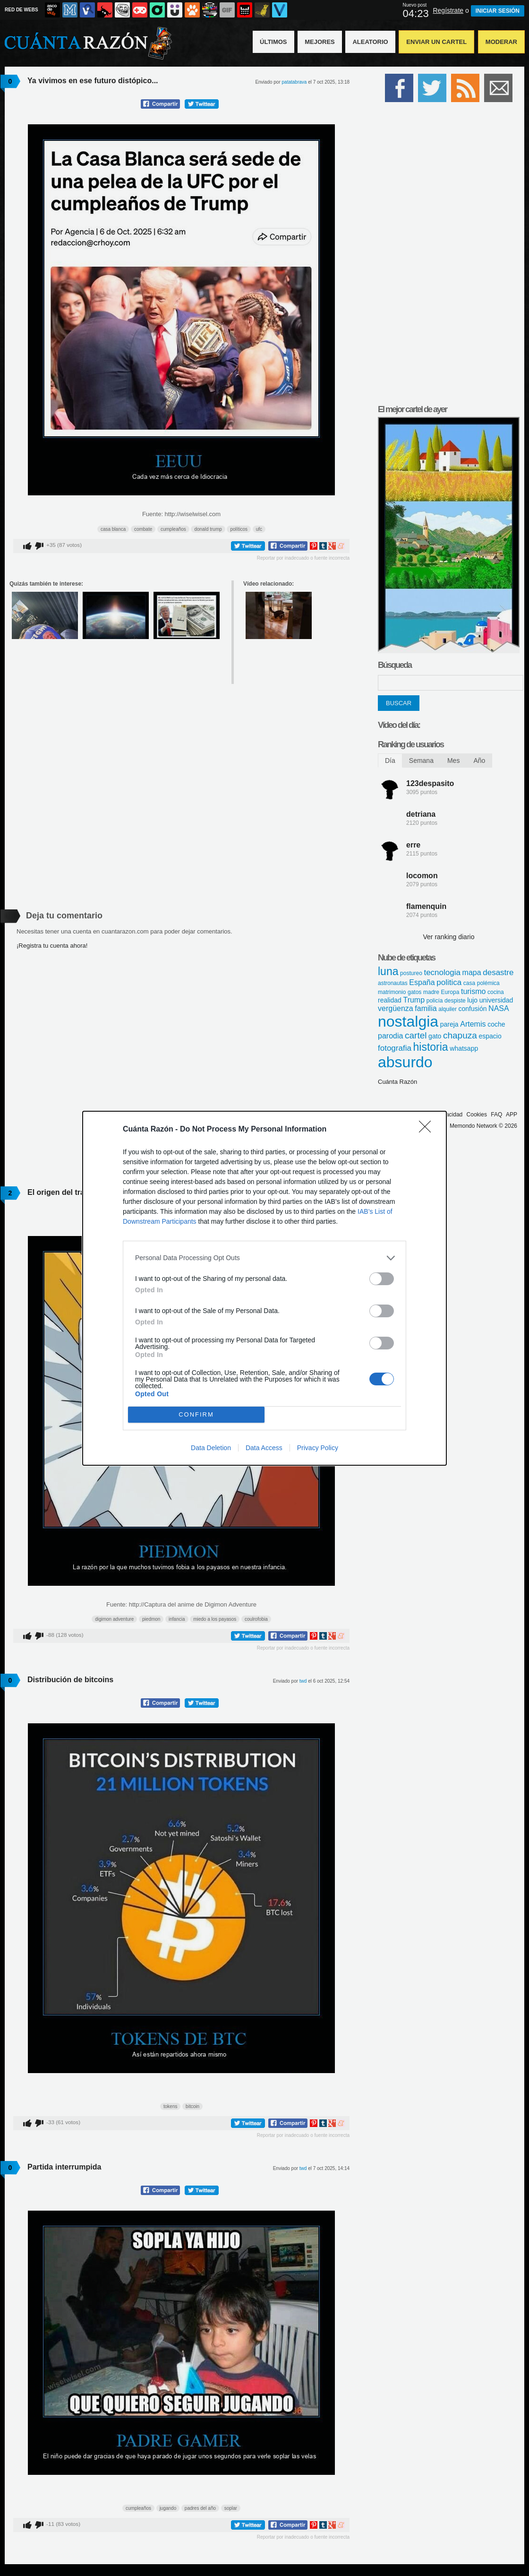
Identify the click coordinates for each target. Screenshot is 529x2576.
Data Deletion (211, 1448)
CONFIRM (196, 1414)
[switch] (381, 1278)
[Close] (428, 1130)
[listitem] (264, 1258)
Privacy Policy (317, 1448)
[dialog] (264, 1288)
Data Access (264, 1448)
